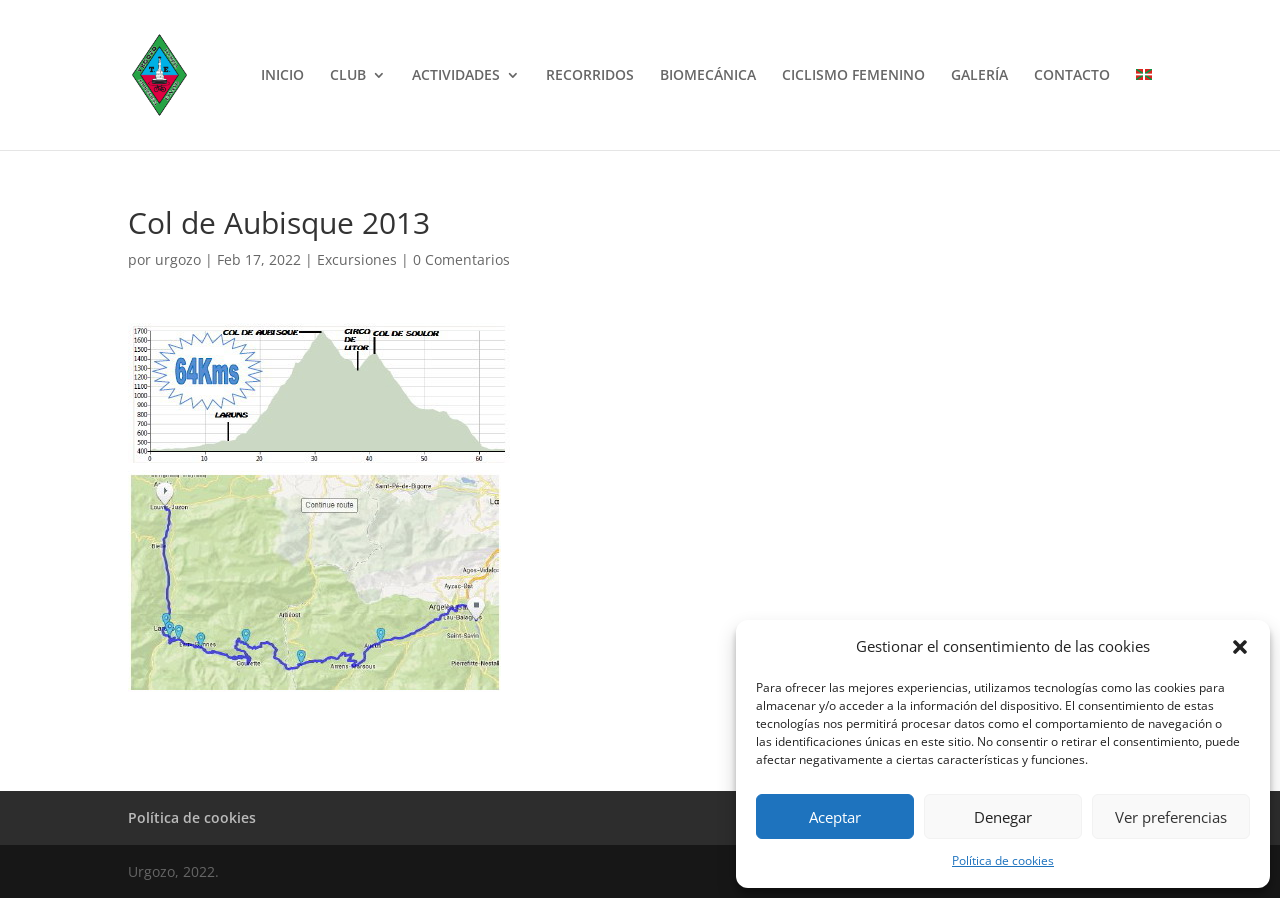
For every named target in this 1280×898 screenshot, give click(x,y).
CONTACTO (1072, 76)
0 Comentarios (461, 259)
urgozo (178, 259)
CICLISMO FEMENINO (853, 76)
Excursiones (357, 259)
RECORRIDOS (590, 76)
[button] (1240, 647)
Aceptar (835, 817)
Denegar (1003, 817)
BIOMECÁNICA (708, 76)
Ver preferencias (1171, 817)
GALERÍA (979, 76)
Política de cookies (1003, 860)
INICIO (282, 76)
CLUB (348, 76)
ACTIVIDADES (456, 76)
